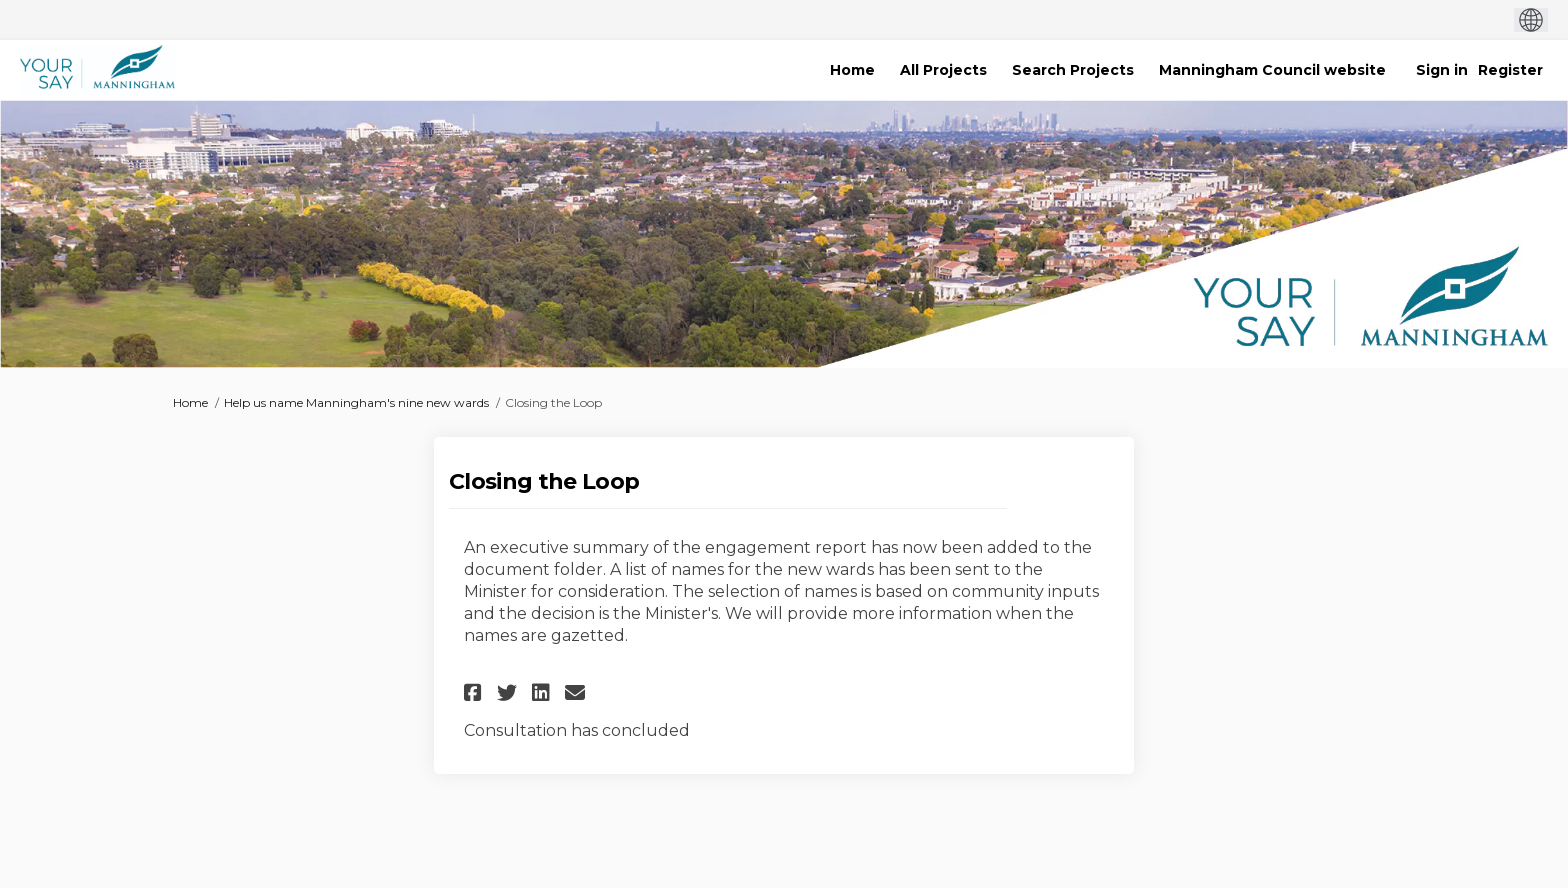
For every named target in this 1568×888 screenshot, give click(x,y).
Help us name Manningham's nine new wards (356, 402)
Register (1510, 70)
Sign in (1442, 70)
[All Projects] (943, 70)
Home (190, 402)
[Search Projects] (1073, 70)
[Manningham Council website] (1272, 70)
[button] (475, 692)
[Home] (852, 70)
